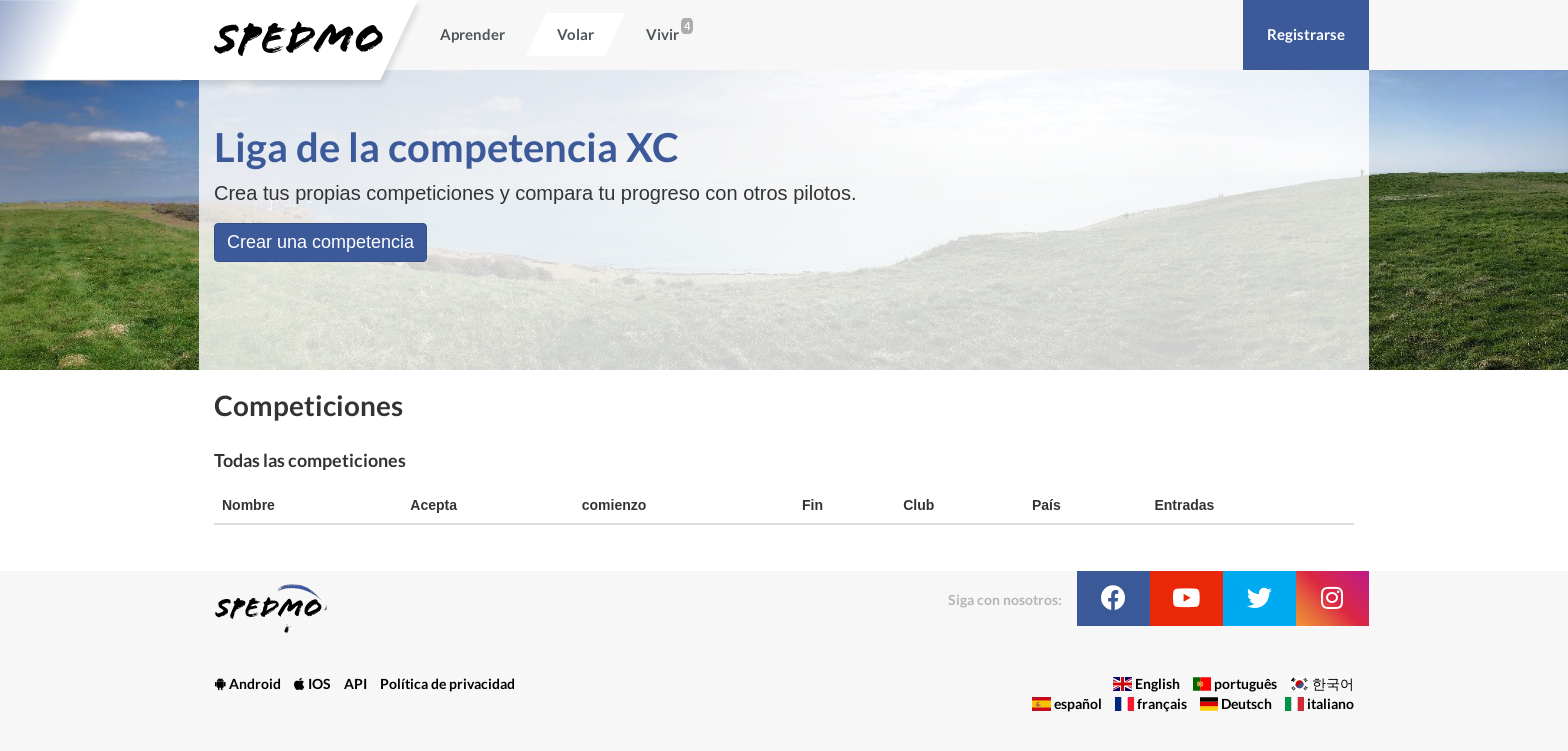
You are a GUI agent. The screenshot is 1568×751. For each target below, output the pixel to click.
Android (247, 683)
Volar (575, 34)
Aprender (472, 34)
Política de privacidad (447, 683)
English (1157, 683)
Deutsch (1246, 703)
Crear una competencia (320, 242)
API (355, 683)
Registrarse (1306, 34)
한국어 (1333, 683)
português (1245, 683)
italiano (1330, 703)
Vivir (662, 34)
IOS (312, 683)
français (1162, 703)
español (1078, 703)
